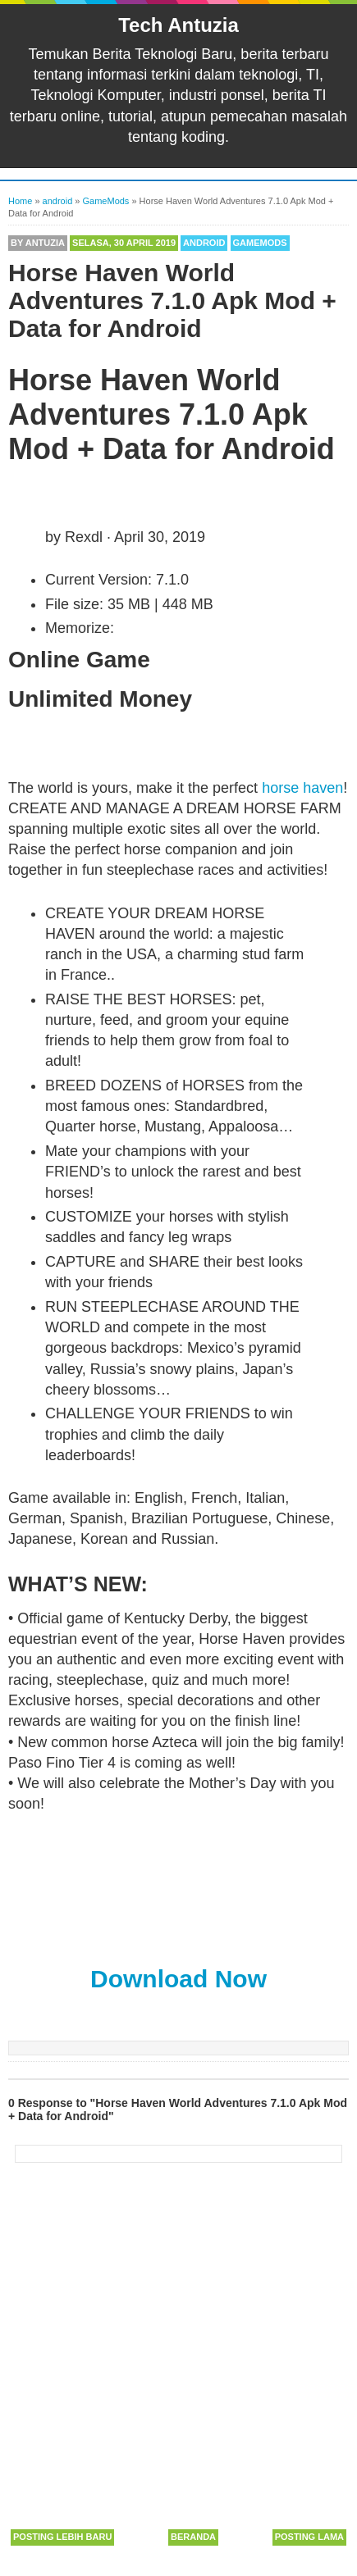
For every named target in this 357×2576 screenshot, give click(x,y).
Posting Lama (309, 2537)
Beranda (193, 2537)
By (38, 243)
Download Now (178, 1978)
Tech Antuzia (178, 25)
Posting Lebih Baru (62, 2537)
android (204, 243)
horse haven (302, 788)
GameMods (260, 243)
